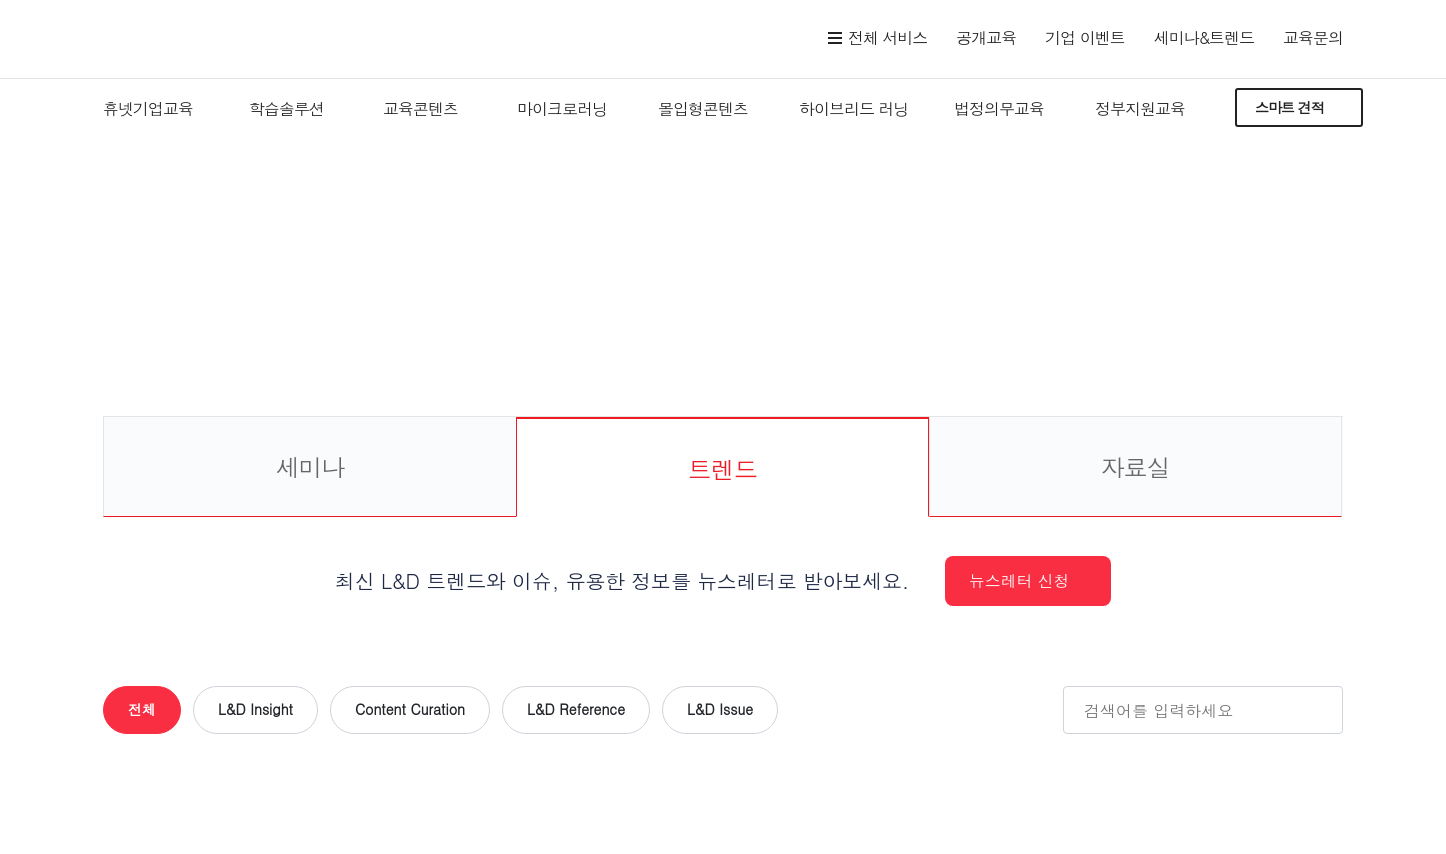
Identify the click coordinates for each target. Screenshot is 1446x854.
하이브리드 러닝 (853, 108)
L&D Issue (720, 709)
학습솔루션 (286, 108)
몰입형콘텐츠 (703, 108)
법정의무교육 (999, 108)
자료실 (1135, 467)
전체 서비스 (887, 37)
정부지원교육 (1140, 108)
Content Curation (410, 709)
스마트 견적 (1289, 107)
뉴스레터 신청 (1019, 580)
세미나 (309, 467)
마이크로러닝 (562, 108)
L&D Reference (576, 709)
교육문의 (1313, 37)
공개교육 (986, 37)
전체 (142, 709)
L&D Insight (255, 709)
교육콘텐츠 (420, 108)
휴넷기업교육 (148, 108)
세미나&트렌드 (1204, 37)
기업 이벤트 (1084, 37)
